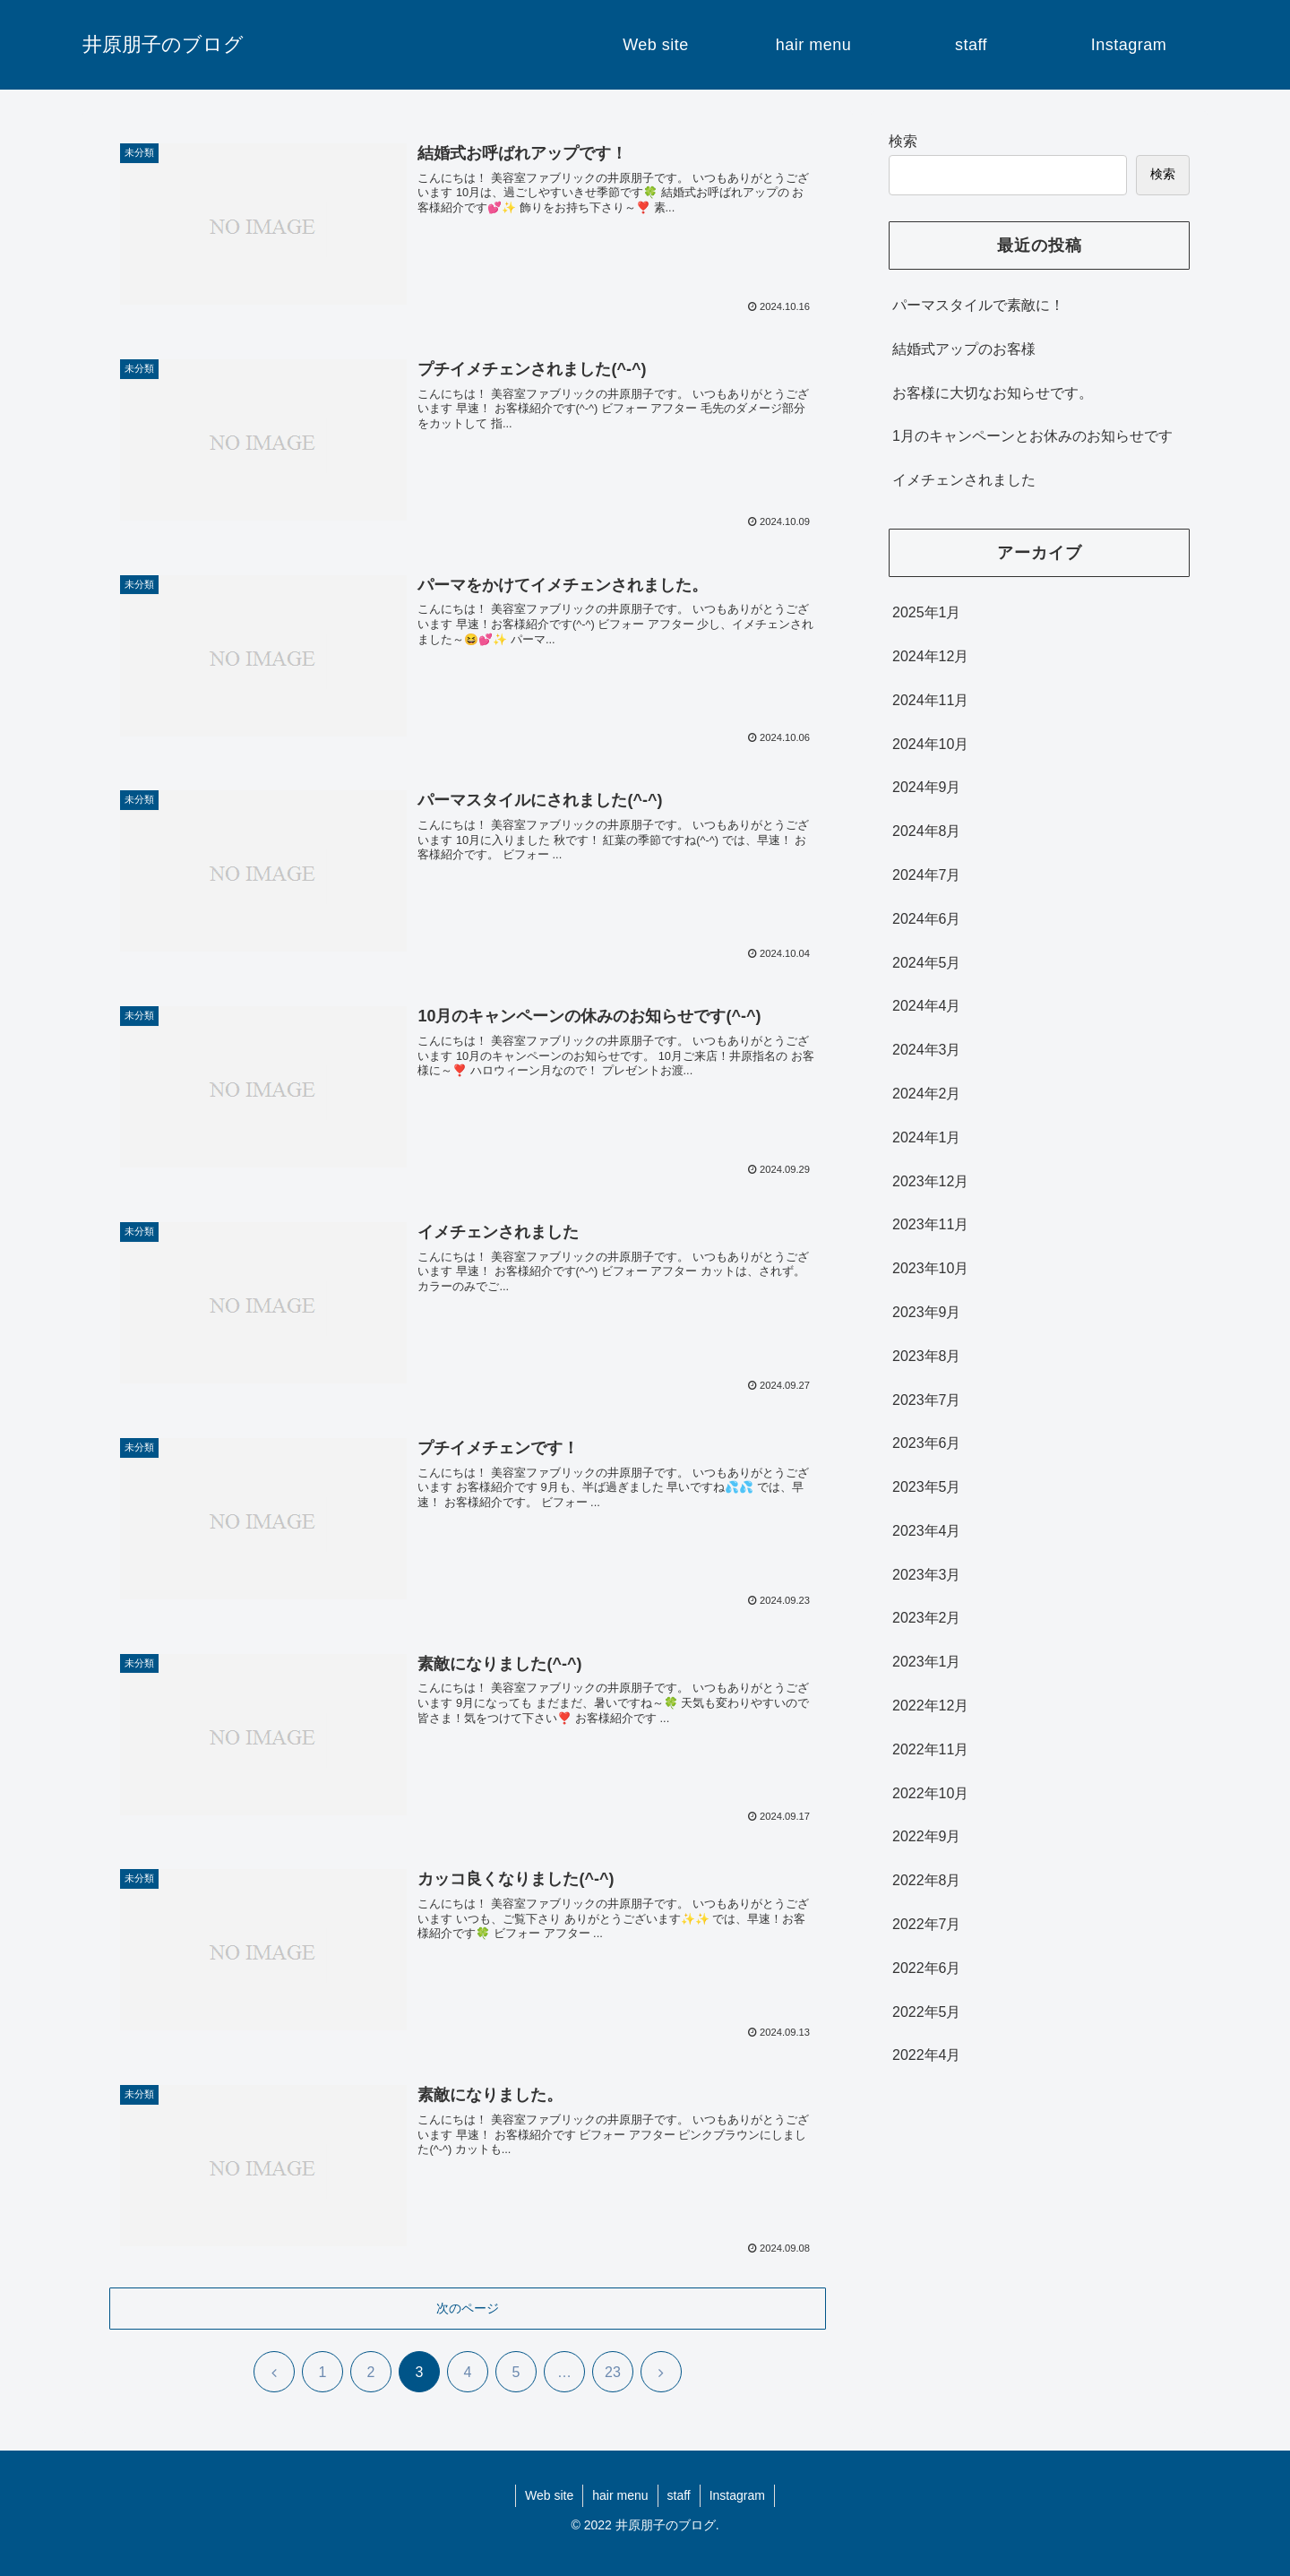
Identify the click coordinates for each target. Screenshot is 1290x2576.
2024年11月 (930, 700)
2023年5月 (926, 1487)
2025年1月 (926, 612)
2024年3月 (926, 1049)
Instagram (737, 2495)
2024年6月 (926, 918)
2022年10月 (930, 1793)
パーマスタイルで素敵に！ (978, 305)
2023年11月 (930, 1224)
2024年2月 (926, 1093)
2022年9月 (926, 1836)
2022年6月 (926, 1968)
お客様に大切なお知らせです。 (992, 393)
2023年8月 (926, 1356)
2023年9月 (926, 1312)
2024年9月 (926, 787)
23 (613, 2372)
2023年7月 (926, 1400)
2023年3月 (926, 1574)
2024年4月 (926, 1005)
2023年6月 (926, 1443)
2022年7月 (926, 1924)
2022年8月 (926, 1880)
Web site (549, 2495)
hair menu (620, 2495)
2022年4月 (926, 2055)
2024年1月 (926, 1137)
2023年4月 (926, 1530)
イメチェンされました (964, 479)
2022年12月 (930, 1705)
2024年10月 (930, 744)
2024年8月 (926, 831)
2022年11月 (930, 1749)
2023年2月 (926, 1617)
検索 (903, 141)
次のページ (467, 2308)
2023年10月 (930, 1268)
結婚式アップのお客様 (964, 349)
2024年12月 (930, 656)
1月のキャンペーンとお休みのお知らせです (1032, 436)
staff (679, 2495)
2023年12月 (930, 1181)
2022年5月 (926, 2012)
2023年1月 (926, 1661)
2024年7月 (926, 875)
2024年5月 (926, 962)
